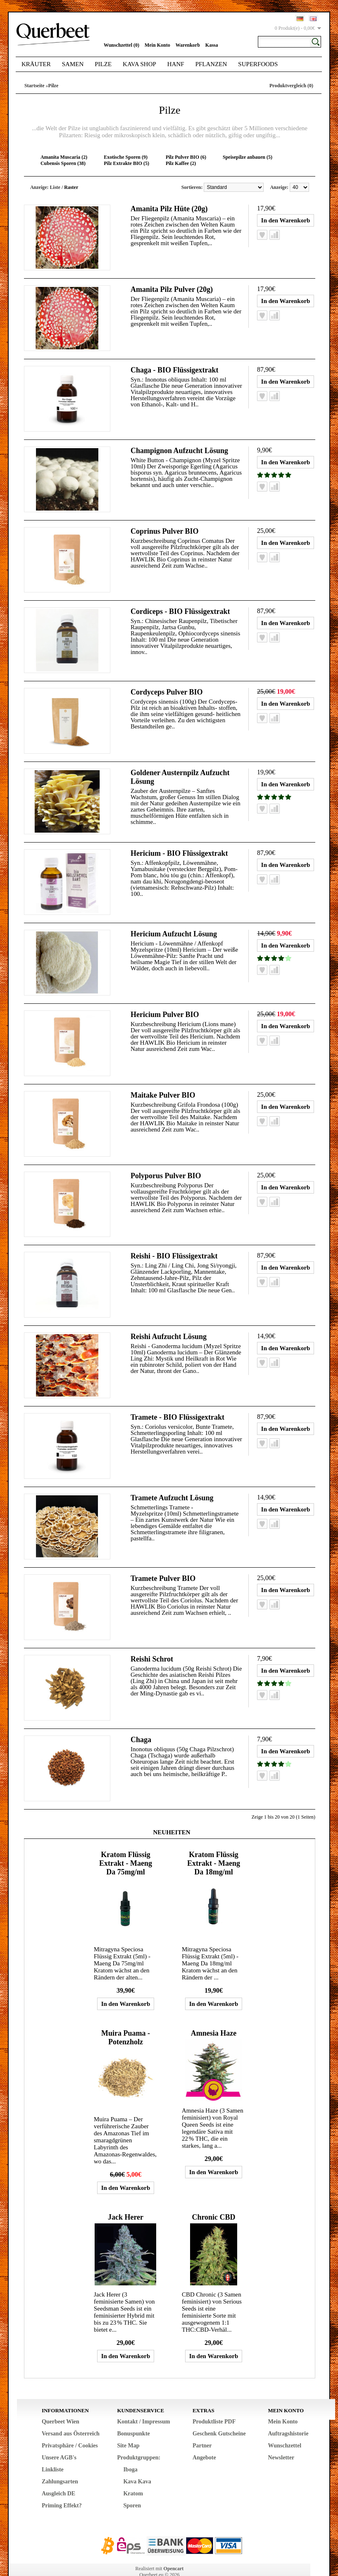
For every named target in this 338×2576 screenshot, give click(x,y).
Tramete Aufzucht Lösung (172, 1484)
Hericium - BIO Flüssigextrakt (179, 846)
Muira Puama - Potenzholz (125, 2020)
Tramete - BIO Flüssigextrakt (177, 1404)
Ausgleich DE (58, 2476)
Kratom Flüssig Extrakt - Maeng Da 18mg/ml (213, 1846)
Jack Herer (125, 2200)
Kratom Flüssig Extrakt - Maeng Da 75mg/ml (125, 1846)
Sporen (132, 2488)
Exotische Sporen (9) (126, 157)
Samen (73, 64)
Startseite (34, 85)
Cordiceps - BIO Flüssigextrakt (180, 607)
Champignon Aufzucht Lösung (179, 448)
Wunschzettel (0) (121, 45)
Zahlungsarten (60, 2464)
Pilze (103, 64)
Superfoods (258, 64)
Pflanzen (211, 64)
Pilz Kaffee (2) (181, 163)
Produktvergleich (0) (291, 85)
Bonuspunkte (133, 2416)
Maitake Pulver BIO (163, 1085)
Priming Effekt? (62, 2488)
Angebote (204, 2440)
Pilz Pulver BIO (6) (186, 157)
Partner (202, 2428)
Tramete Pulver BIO (163, 1563)
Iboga (130, 2452)
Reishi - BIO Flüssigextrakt (174, 1245)
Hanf (175, 64)
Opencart (174, 2551)
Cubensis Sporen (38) (63, 163)
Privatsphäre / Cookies (70, 2428)
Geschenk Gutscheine (219, 2416)
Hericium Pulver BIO (165, 1006)
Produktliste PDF (214, 2404)
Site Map (128, 2428)
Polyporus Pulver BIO (166, 1165)
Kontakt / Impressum (143, 2404)
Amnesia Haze (213, 2016)
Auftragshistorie (288, 2416)
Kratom (133, 2476)
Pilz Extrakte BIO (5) (126, 163)
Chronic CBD (213, 2200)
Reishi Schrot (152, 1643)
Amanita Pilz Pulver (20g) (172, 288)
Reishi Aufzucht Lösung (169, 1324)
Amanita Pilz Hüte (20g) (169, 209)
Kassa (211, 45)
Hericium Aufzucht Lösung (174, 926)
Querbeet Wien (60, 2404)
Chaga (141, 1723)
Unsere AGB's (59, 2440)
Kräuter (36, 64)
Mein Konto (157, 45)
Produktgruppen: (138, 2440)
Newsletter (281, 2440)
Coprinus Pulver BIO (165, 527)
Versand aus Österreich (71, 2416)
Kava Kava (137, 2464)
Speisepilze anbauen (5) (247, 157)
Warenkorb (188, 45)
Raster (71, 187)
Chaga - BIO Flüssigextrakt (175, 368)
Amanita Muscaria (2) (63, 157)
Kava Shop (139, 64)
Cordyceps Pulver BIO (167, 687)
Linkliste (53, 2452)
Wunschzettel (284, 2428)
